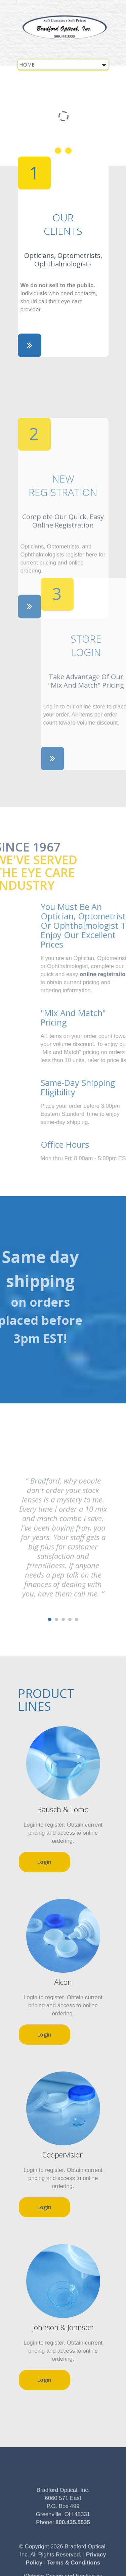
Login (44, 1862)
